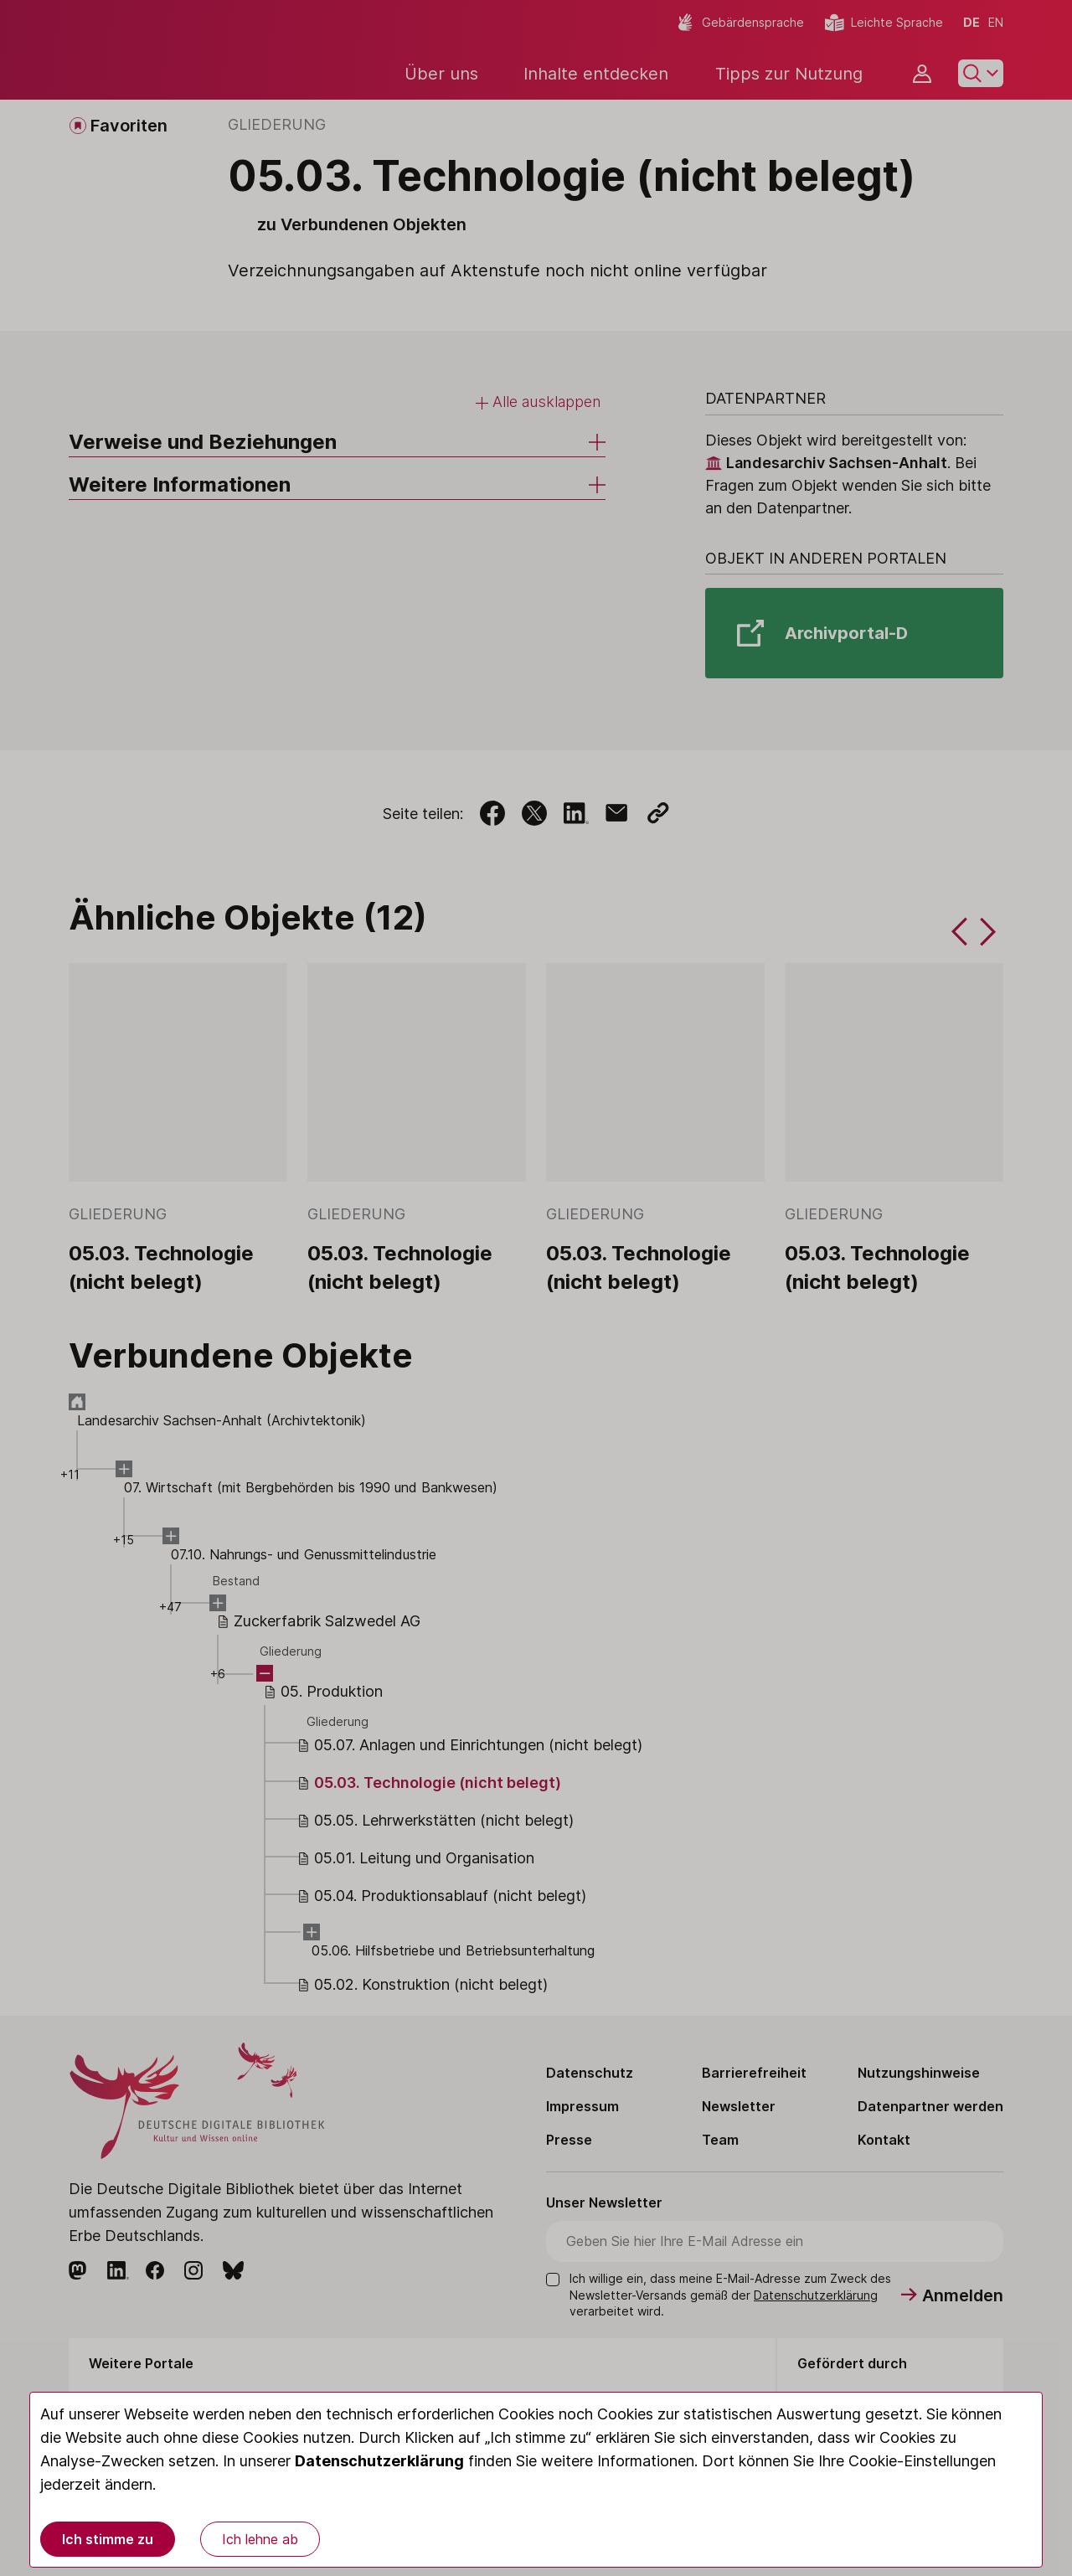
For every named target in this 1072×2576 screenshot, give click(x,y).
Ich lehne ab (260, 2539)
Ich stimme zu (107, 2539)
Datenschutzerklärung (379, 2461)
